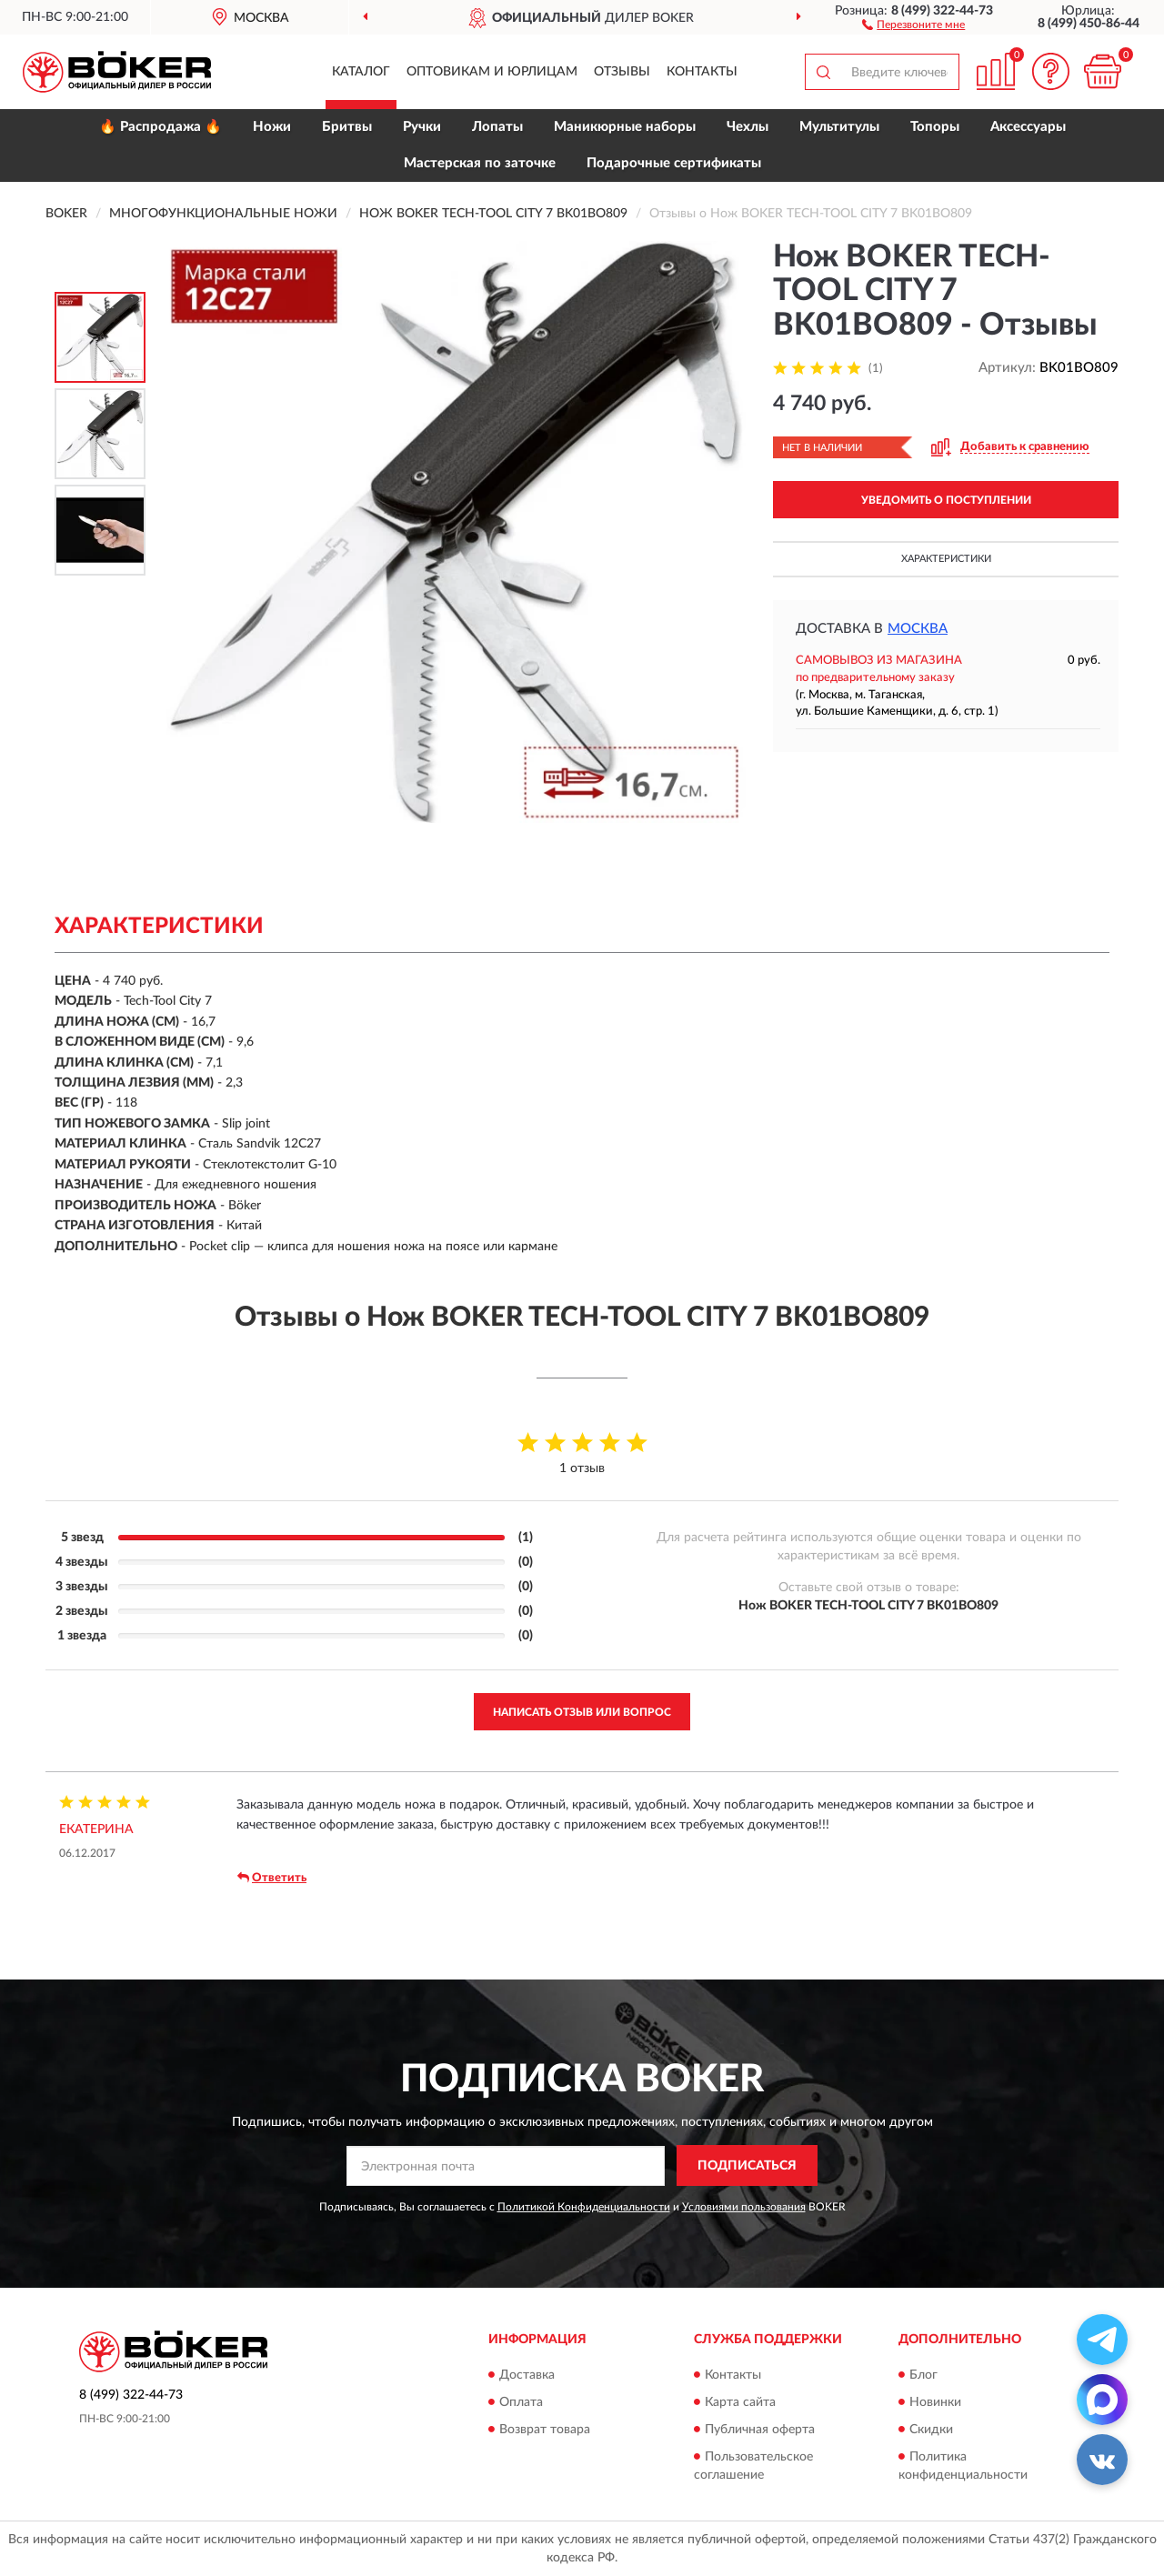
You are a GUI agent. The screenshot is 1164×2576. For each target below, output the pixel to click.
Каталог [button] (361, 71)
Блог (923, 2375)
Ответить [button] (271, 1877)
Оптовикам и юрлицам (491, 71)
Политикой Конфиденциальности (583, 2206)
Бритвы (347, 127)
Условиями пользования (744, 2206)
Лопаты (497, 127)
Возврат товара (544, 2429)
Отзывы (622, 71)
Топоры (934, 127)
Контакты (702, 71)
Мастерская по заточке (480, 163)
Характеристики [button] (946, 559)
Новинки (935, 2402)
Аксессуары (1028, 127)
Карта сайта (740, 2402)
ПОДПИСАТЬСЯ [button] (747, 2166)
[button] (913, 23)
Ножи (272, 127)
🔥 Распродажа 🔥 (160, 127)
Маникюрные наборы (625, 127)
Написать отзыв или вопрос (582, 1712)
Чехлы (747, 127)
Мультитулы (839, 127)
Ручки (422, 127)
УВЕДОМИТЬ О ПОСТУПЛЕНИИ (946, 500)
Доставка (527, 2375)
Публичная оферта (760, 2429)
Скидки (931, 2429)
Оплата (521, 2402)
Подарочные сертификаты (674, 163)
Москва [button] (918, 629)
